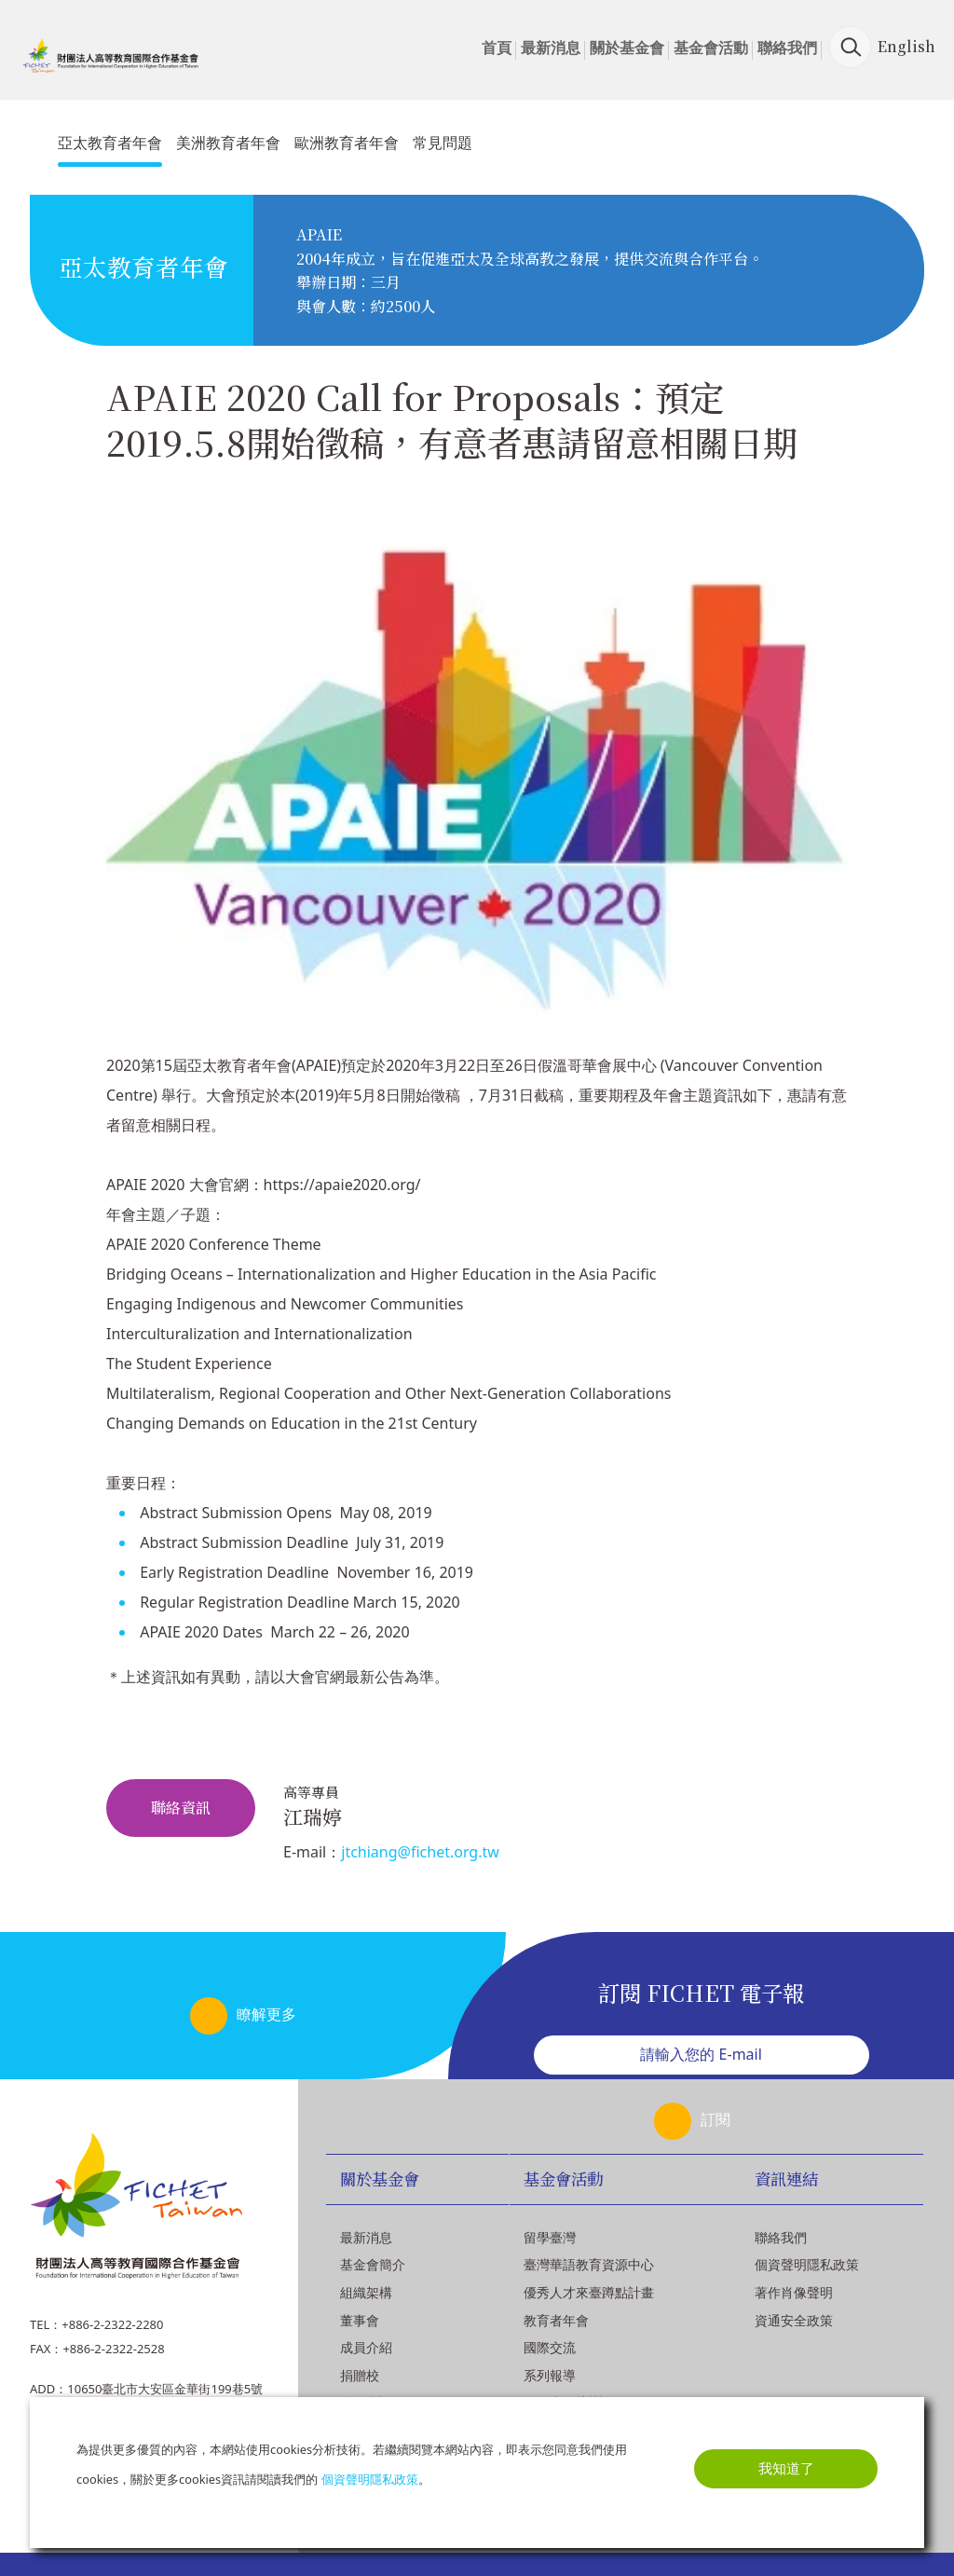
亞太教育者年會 (110, 142)
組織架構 (366, 2292)
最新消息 (550, 47)
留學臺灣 (550, 2237)
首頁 (496, 47)
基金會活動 (711, 47)
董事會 (359, 2320)
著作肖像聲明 (794, 2292)
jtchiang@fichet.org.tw (420, 1852)
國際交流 (550, 2347)
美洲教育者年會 (228, 142)
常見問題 (442, 142)
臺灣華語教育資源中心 (589, 2264)
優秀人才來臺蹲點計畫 (589, 2292)
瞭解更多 (266, 2014)
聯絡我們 (787, 47)
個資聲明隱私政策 (807, 2264)
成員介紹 (366, 2347)
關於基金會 (627, 47)
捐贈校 (359, 2375)
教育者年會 (556, 2320)
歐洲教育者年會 (346, 142)
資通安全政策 (794, 2320)
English (906, 46)
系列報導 (550, 2375)
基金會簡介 (372, 2264)
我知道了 (786, 2468)
